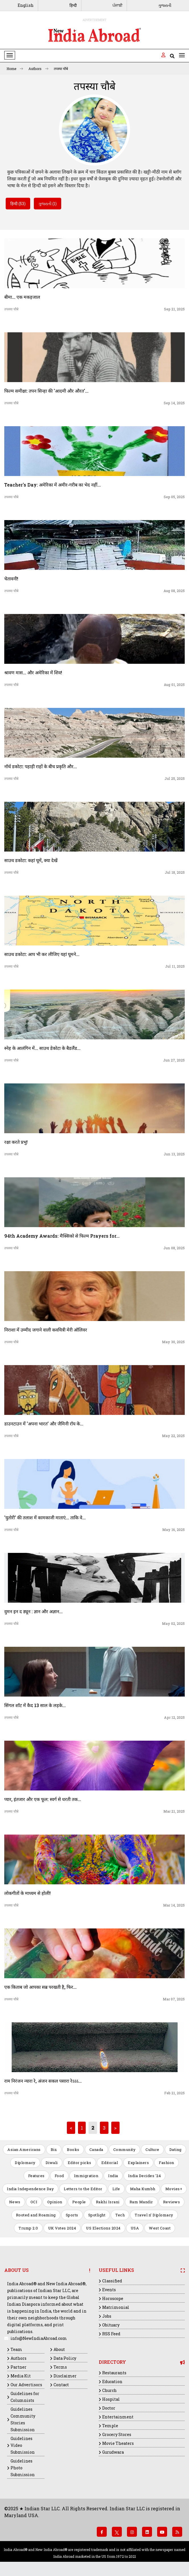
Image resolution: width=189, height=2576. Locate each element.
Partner (18, 2367)
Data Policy (65, 2358)
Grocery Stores (116, 2434)
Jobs (106, 2316)
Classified (112, 2281)
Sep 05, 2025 (174, 496)
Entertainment (117, 2417)
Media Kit (21, 2376)
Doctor (108, 2408)
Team (16, 2349)
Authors (38, 68)
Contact (61, 2384)
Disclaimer (65, 2376)
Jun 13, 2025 (174, 1154)
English (26, 5)
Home (15, 68)
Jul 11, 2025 (175, 966)
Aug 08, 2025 (174, 590)
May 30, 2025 (173, 1341)
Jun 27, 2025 (174, 1060)
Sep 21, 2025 (174, 309)
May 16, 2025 (173, 1529)
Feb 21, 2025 (174, 2093)
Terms (60, 2367)
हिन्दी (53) (18, 203)
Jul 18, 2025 (175, 872)
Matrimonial (115, 2307)
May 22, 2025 (173, 1435)
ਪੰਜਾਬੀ (117, 5)
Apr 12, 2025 (174, 1717)
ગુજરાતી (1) (47, 203)
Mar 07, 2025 (174, 1999)
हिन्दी (73, 5)
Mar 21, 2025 (174, 1811)
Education (112, 2381)
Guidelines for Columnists (25, 2397)
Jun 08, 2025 (174, 1248)
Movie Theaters (118, 2443)
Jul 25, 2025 (175, 778)
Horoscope (112, 2298)
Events (109, 2289)
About (59, 2349)
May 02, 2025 (173, 1623)
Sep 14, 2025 (174, 403)
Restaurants (114, 2372)
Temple (110, 2425)
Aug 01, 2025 (174, 684)
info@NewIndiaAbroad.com (39, 2338)
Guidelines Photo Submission (23, 2467)
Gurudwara (113, 2452)
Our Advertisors (26, 2384)
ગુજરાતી (164, 5)
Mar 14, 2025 (174, 1905)
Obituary (111, 2325)
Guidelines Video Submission (23, 2445)
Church (109, 2390)
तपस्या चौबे (61, 68)
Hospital (111, 2399)
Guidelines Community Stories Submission (23, 2419)
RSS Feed (111, 2333)
